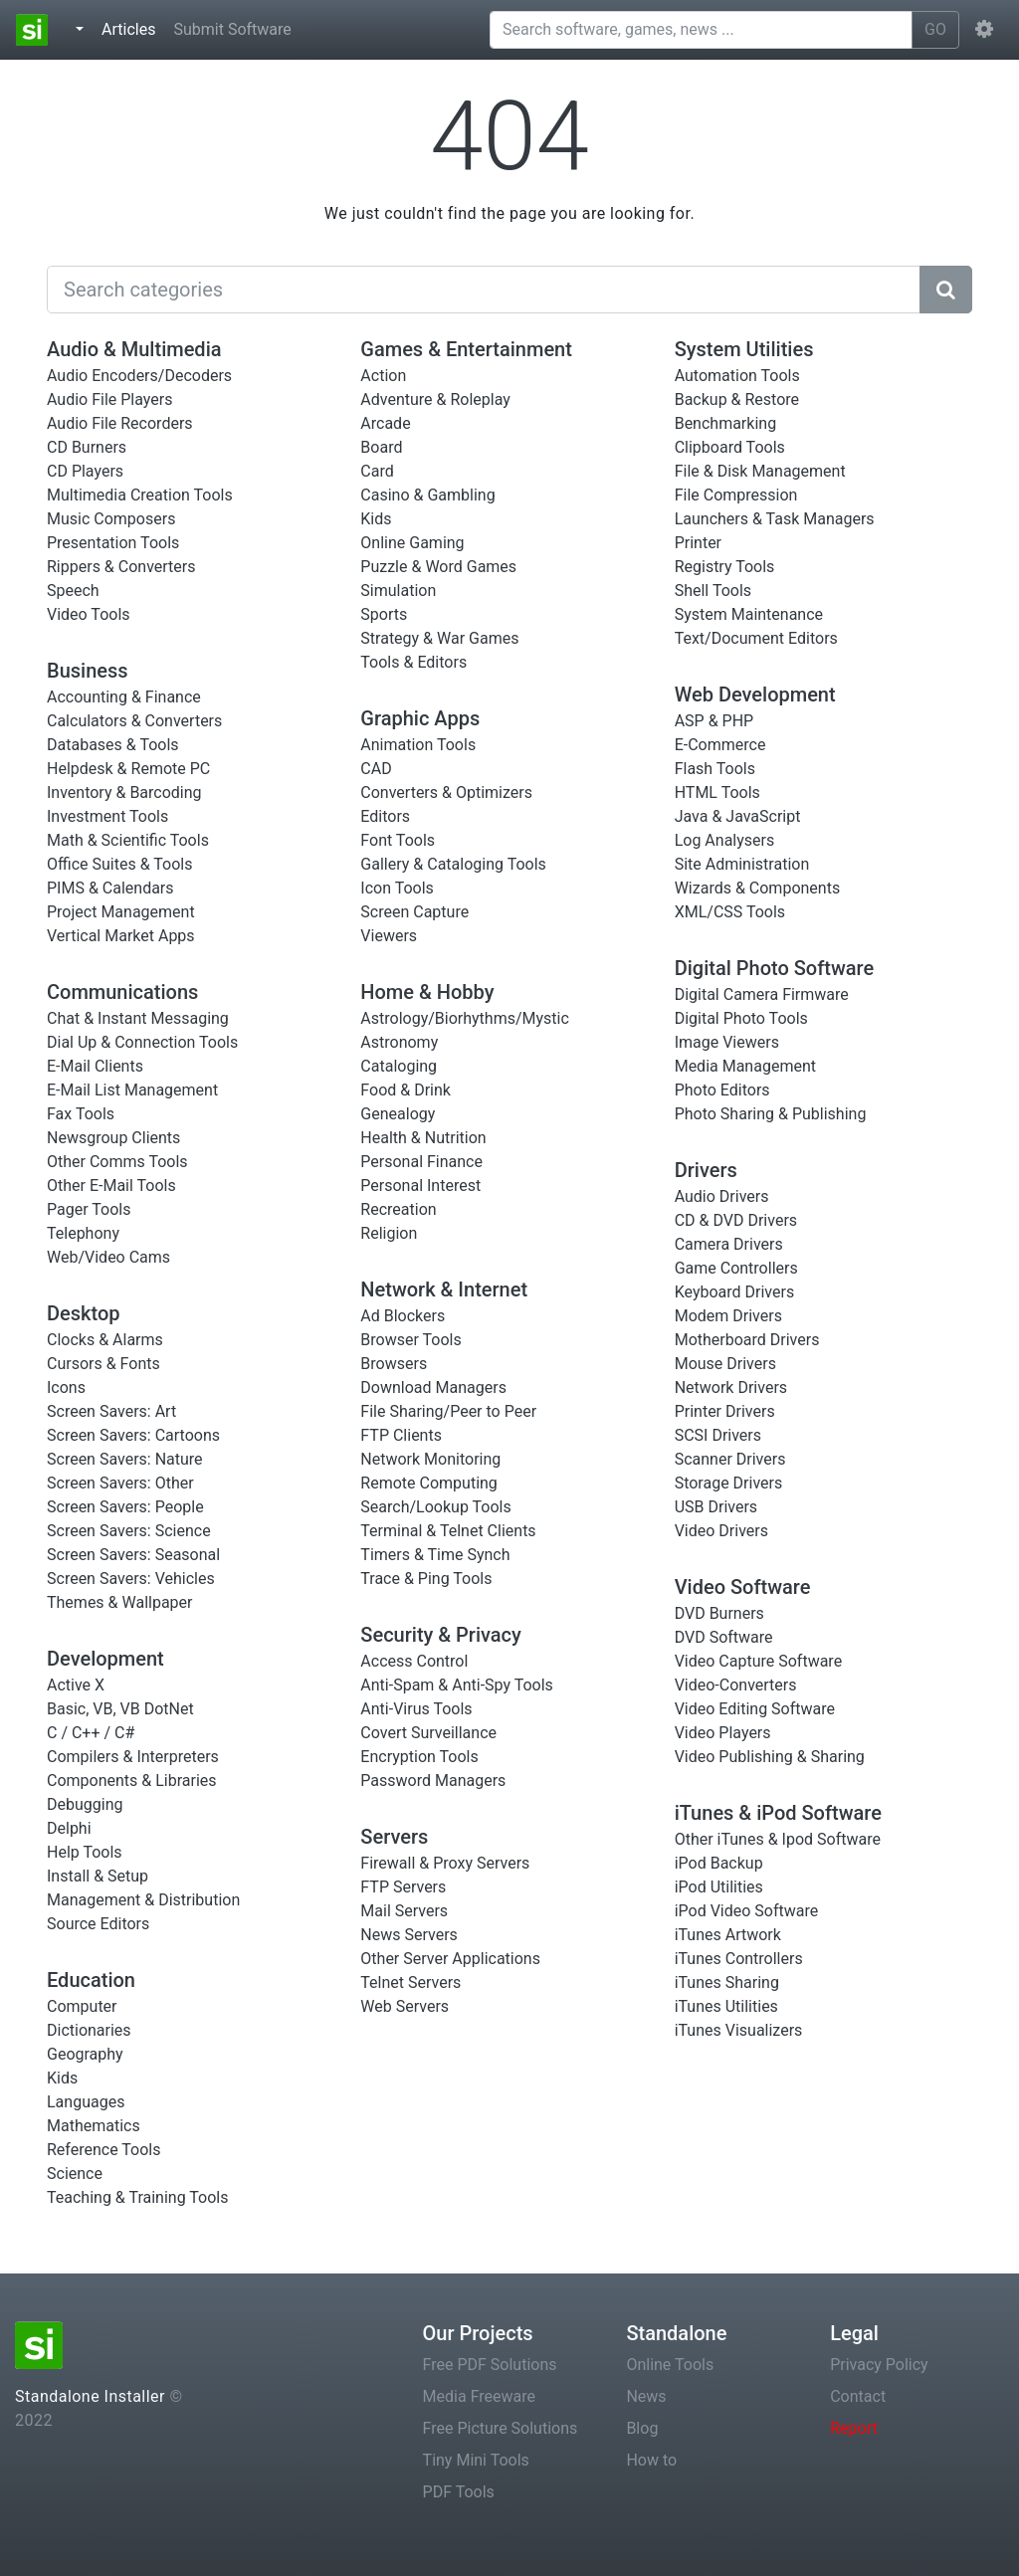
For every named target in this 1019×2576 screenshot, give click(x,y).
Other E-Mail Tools (111, 1185)
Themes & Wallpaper (120, 1602)
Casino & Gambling (427, 495)
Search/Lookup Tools (435, 1506)
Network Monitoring (430, 1459)
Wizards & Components (758, 888)
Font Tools (397, 840)
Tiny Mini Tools (476, 2460)
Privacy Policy (879, 2364)
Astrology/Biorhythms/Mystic (464, 1018)
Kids (62, 2078)
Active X (75, 1685)
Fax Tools (80, 1113)
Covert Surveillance (428, 1732)
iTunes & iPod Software (778, 1813)
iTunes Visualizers (739, 2030)
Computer (82, 2006)
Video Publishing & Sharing (770, 1756)
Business (87, 671)
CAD (375, 768)
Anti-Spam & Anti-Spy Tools (456, 1685)
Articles (132, 28)
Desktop (83, 1313)
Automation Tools (737, 375)
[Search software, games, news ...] (701, 30)
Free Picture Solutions (500, 2428)
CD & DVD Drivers (736, 1220)
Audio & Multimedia (134, 349)
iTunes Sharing (727, 1982)
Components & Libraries (132, 1780)
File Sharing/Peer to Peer (448, 1411)
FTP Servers (403, 1887)
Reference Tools (103, 2149)
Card (376, 471)
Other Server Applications (450, 1958)
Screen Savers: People (125, 1506)
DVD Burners (719, 1613)
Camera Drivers (729, 1244)
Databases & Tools (113, 744)
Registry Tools (725, 566)
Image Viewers (727, 1042)
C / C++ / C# (90, 1732)
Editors (385, 816)
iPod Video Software (747, 1910)
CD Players (85, 471)
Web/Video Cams (108, 1257)
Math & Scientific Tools (128, 840)
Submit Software (232, 29)
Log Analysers (725, 840)
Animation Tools (418, 744)
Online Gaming (412, 542)
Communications (122, 992)
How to (651, 2460)
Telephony (83, 1233)
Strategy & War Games (439, 638)
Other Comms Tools (117, 1161)
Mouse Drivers (725, 1363)
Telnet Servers (410, 1982)
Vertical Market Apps (121, 935)
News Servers (409, 1934)
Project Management (121, 911)
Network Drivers (731, 1387)
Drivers (706, 1170)
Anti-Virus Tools (416, 1708)
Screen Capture (414, 911)
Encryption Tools (419, 1756)
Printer (698, 542)
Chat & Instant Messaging (138, 1018)
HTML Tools (717, 792)
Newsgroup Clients (113, 1137)
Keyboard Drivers (735, 1292)
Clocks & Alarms (105, 1339)
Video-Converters (736, 1685)
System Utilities (744, 349)
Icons (66, 1387)
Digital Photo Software (774, 968)
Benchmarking (725, 423)
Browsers (393, 1363)
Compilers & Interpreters (133, 1756)
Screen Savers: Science (129, 1530)
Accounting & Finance (124, 697)
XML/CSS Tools (730, 911)
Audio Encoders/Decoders (139, 375)
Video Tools (88, 614)
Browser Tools (410, 1339)
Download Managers (433, 1387)
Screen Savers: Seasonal (133, 1554)
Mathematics (93, 2125)
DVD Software (724, 1637)
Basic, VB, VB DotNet (120, 1708)
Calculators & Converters (134, 720)
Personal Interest (420, 1185)
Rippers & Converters (121, 566)
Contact (858, 2396)
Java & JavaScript (738, 816)
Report (854, 2428)
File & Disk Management (760, 471)
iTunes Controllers (739, 1958)
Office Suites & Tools (119, 864)
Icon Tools (397, 888)
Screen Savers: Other (120, 1483)
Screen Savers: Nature (125, 1459)
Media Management (745, 1066)
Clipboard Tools (730, 447)
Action (383, 375)
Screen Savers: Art (111, 1411)
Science (74, 2173)
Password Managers (433, 1780)
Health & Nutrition (423, 1137)
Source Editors (98, 1923)
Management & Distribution (143, 1899)
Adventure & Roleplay (435, 399)
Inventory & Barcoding (124, 792)
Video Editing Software (755, 1708)
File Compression (736, 495)
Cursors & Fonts (103, 1363)
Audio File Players (109, 399)
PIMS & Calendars (110, 888)
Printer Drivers (725, 1411)
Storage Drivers (729, 1483)
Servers (394, 1837)
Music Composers (111, 518)
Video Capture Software (758, 1661)
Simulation (398, 590)
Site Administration (742, 864)
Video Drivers (721, 1530)
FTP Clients (401, 1435)
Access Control (414, 1661)
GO (935, 29)
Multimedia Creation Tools (140, 495)
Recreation (398, 1209)
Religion (388, 1233)
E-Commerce (720, 744)
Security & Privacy (440, 1635)
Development (105, 1659)
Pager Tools (88, 1209)
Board (381, 447)
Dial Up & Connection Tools (142, 1042)
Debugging (84, 1804)
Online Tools (669, 2364)
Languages (85, 2101)
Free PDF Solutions (490, 2364)
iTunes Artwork (728, 1934)
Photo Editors (722, 1090)
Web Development (755, 694)
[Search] (483, 289)
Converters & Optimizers (446, 792)
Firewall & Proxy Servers (444, 1863)
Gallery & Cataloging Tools (452, 864)
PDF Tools (459, 2491)
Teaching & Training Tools (137, 2197)
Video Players (723, 1732)
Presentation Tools (113, 542)
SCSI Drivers (718, 1435)
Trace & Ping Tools (426, 1578)
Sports (383, 614)
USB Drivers (716, 1506)
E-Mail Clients (95, 1066)
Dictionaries (89, 2030)
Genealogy (397, 1113)
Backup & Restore (737, 399)
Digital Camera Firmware (762, 994)
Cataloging (398, 1066)
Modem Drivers (728, 1315)
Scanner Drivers (730, 1459)
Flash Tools (715, 768)
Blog (642, 2428)
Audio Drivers (722, 1196)
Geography (85, 2054)
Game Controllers (736, 1268)
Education (91, 1980)
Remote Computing (429, 1483)
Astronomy (399, 1042)
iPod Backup (719, 1863)
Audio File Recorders (120, 423)
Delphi (69, 1828)
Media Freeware (479, 2396)
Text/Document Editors (756, 638)
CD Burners (86, 447)
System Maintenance (749, 614)
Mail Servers (404, 1910)
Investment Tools (107, 816)
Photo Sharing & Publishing (771, 1113)
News (646, 2396)
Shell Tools (713, 590)
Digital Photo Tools (741, 1018)
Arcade (385, 423)
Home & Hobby (427, 992)
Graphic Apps (420, 718)
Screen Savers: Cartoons (133, 1435)
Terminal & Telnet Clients (447, 1530)
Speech (73, 590)
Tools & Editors (413, 662)
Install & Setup (97, 1876)
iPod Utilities (719, 1887)
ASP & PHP (714, 720)
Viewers (388, 935)
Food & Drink (405, 1090)
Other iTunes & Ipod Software (778, 1839)
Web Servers (404, 2006)
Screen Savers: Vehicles (131, 1578)
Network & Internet (443, 1289)
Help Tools (84, 1852)
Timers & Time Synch (435, 1554)
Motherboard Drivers (747, 1339)
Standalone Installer (90, 2396)
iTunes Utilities (726, 2006)
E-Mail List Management (132, 1090)
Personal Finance (421, 1161)
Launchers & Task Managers (775, 518)
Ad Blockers (402, 1315)
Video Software (743, 1587)
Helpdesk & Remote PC (128, 768)
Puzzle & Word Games (438, 566)
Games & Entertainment (466, 349)
